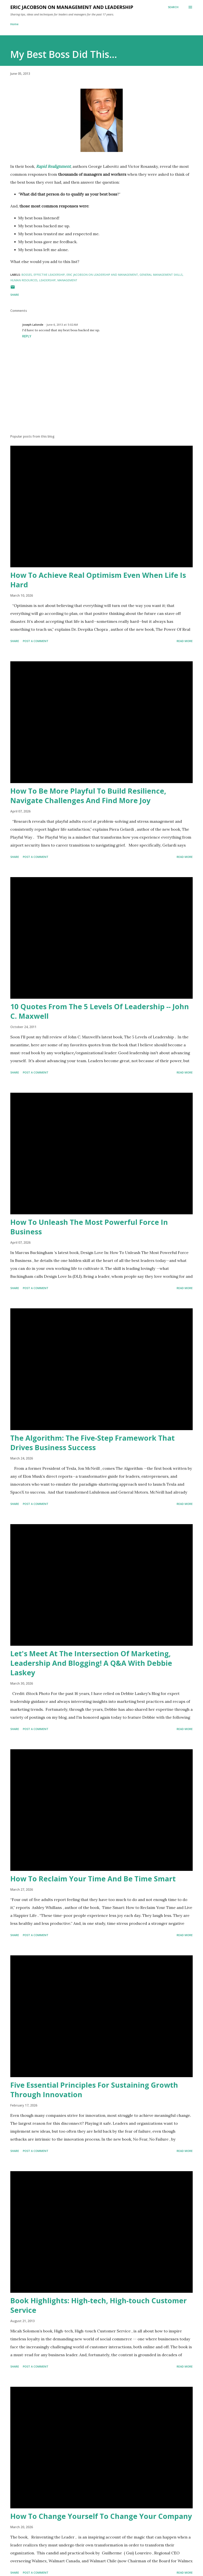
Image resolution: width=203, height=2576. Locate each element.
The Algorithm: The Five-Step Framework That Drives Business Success (92, 1442)
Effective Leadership (49, 275)
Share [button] (14, 295)
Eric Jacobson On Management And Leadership (71, 7)
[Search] (173, 7)
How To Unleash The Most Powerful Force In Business (89, 1227)
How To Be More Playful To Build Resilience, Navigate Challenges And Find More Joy (88, 795)
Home (14, 24)
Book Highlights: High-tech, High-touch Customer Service (98, 2305)
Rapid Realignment (53, 166)
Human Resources (23, 280)
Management (67, 280)
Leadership (47, 280)
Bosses (26, 275)
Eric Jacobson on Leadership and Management (102, 275)
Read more (185, 641)
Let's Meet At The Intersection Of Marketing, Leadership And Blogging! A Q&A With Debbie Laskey (91, 1663)
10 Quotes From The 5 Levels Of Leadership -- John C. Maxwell (99, 1011)
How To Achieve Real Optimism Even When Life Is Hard (98, 580)
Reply (26, 336)
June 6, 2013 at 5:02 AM (62, 324)
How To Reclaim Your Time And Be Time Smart (93, 1879)
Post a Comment (35, 641)
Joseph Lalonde (32, 324)
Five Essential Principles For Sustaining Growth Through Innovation (94, 2089)
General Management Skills (161, 275)
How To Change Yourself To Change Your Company (101, 2516)
